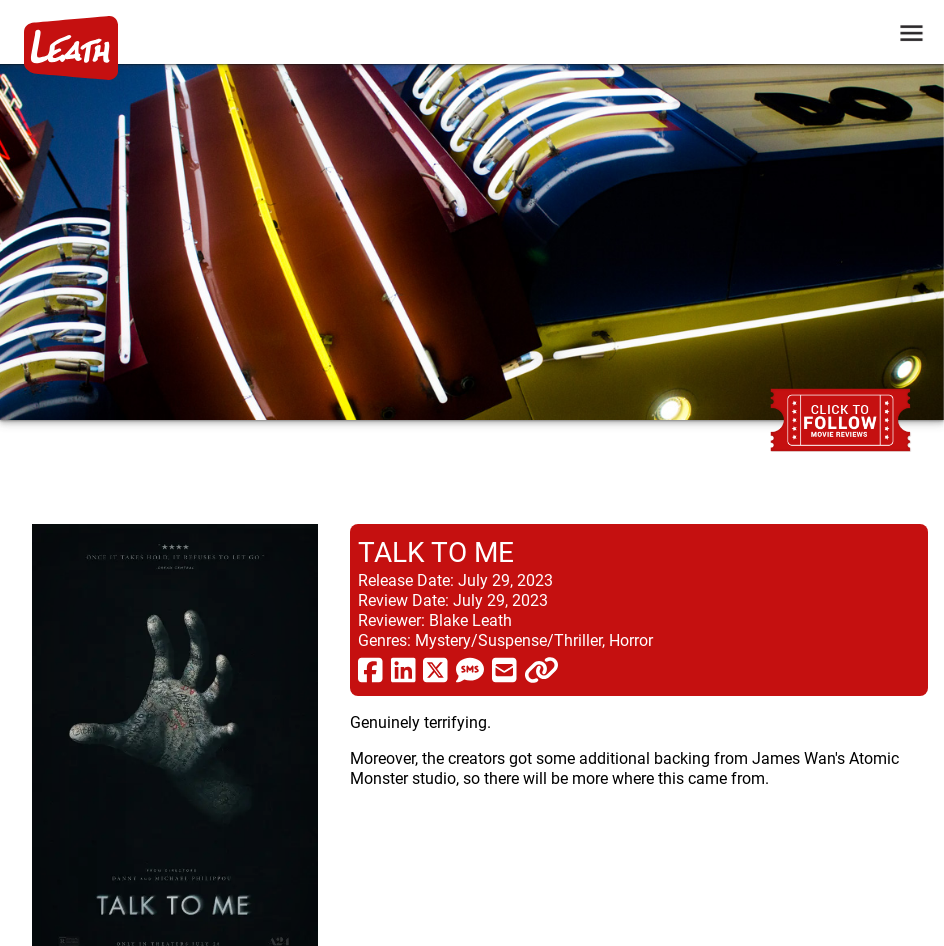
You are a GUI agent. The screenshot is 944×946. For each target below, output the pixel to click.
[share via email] (504, 669)
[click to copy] (541, 669)
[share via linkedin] (403, 669)
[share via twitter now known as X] (435, 669)
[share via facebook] (370, 669)
